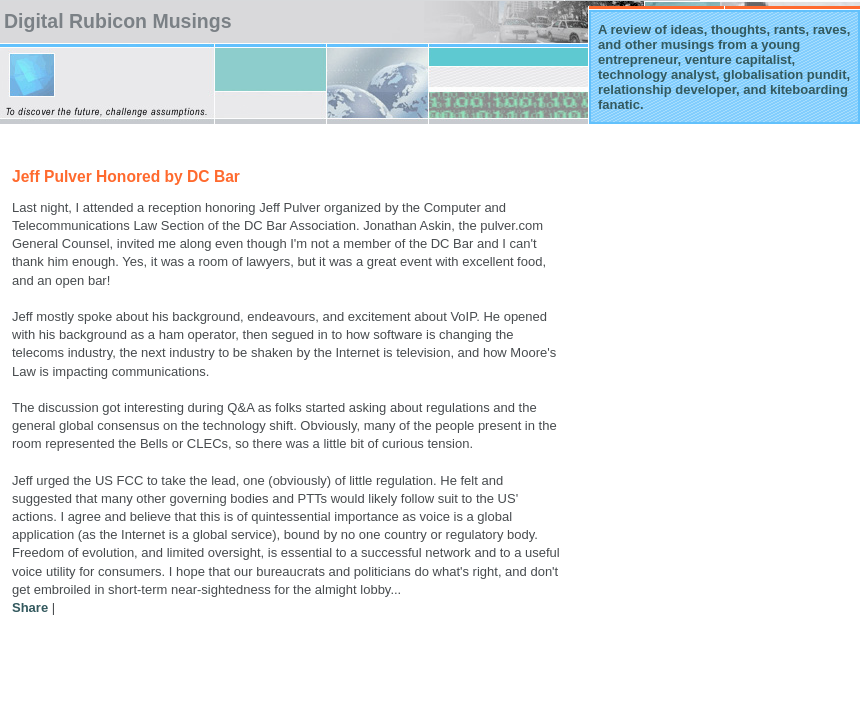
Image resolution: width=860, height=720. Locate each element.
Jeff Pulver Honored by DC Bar (126, 176)
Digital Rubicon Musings (118, 21)
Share (30, 607)
